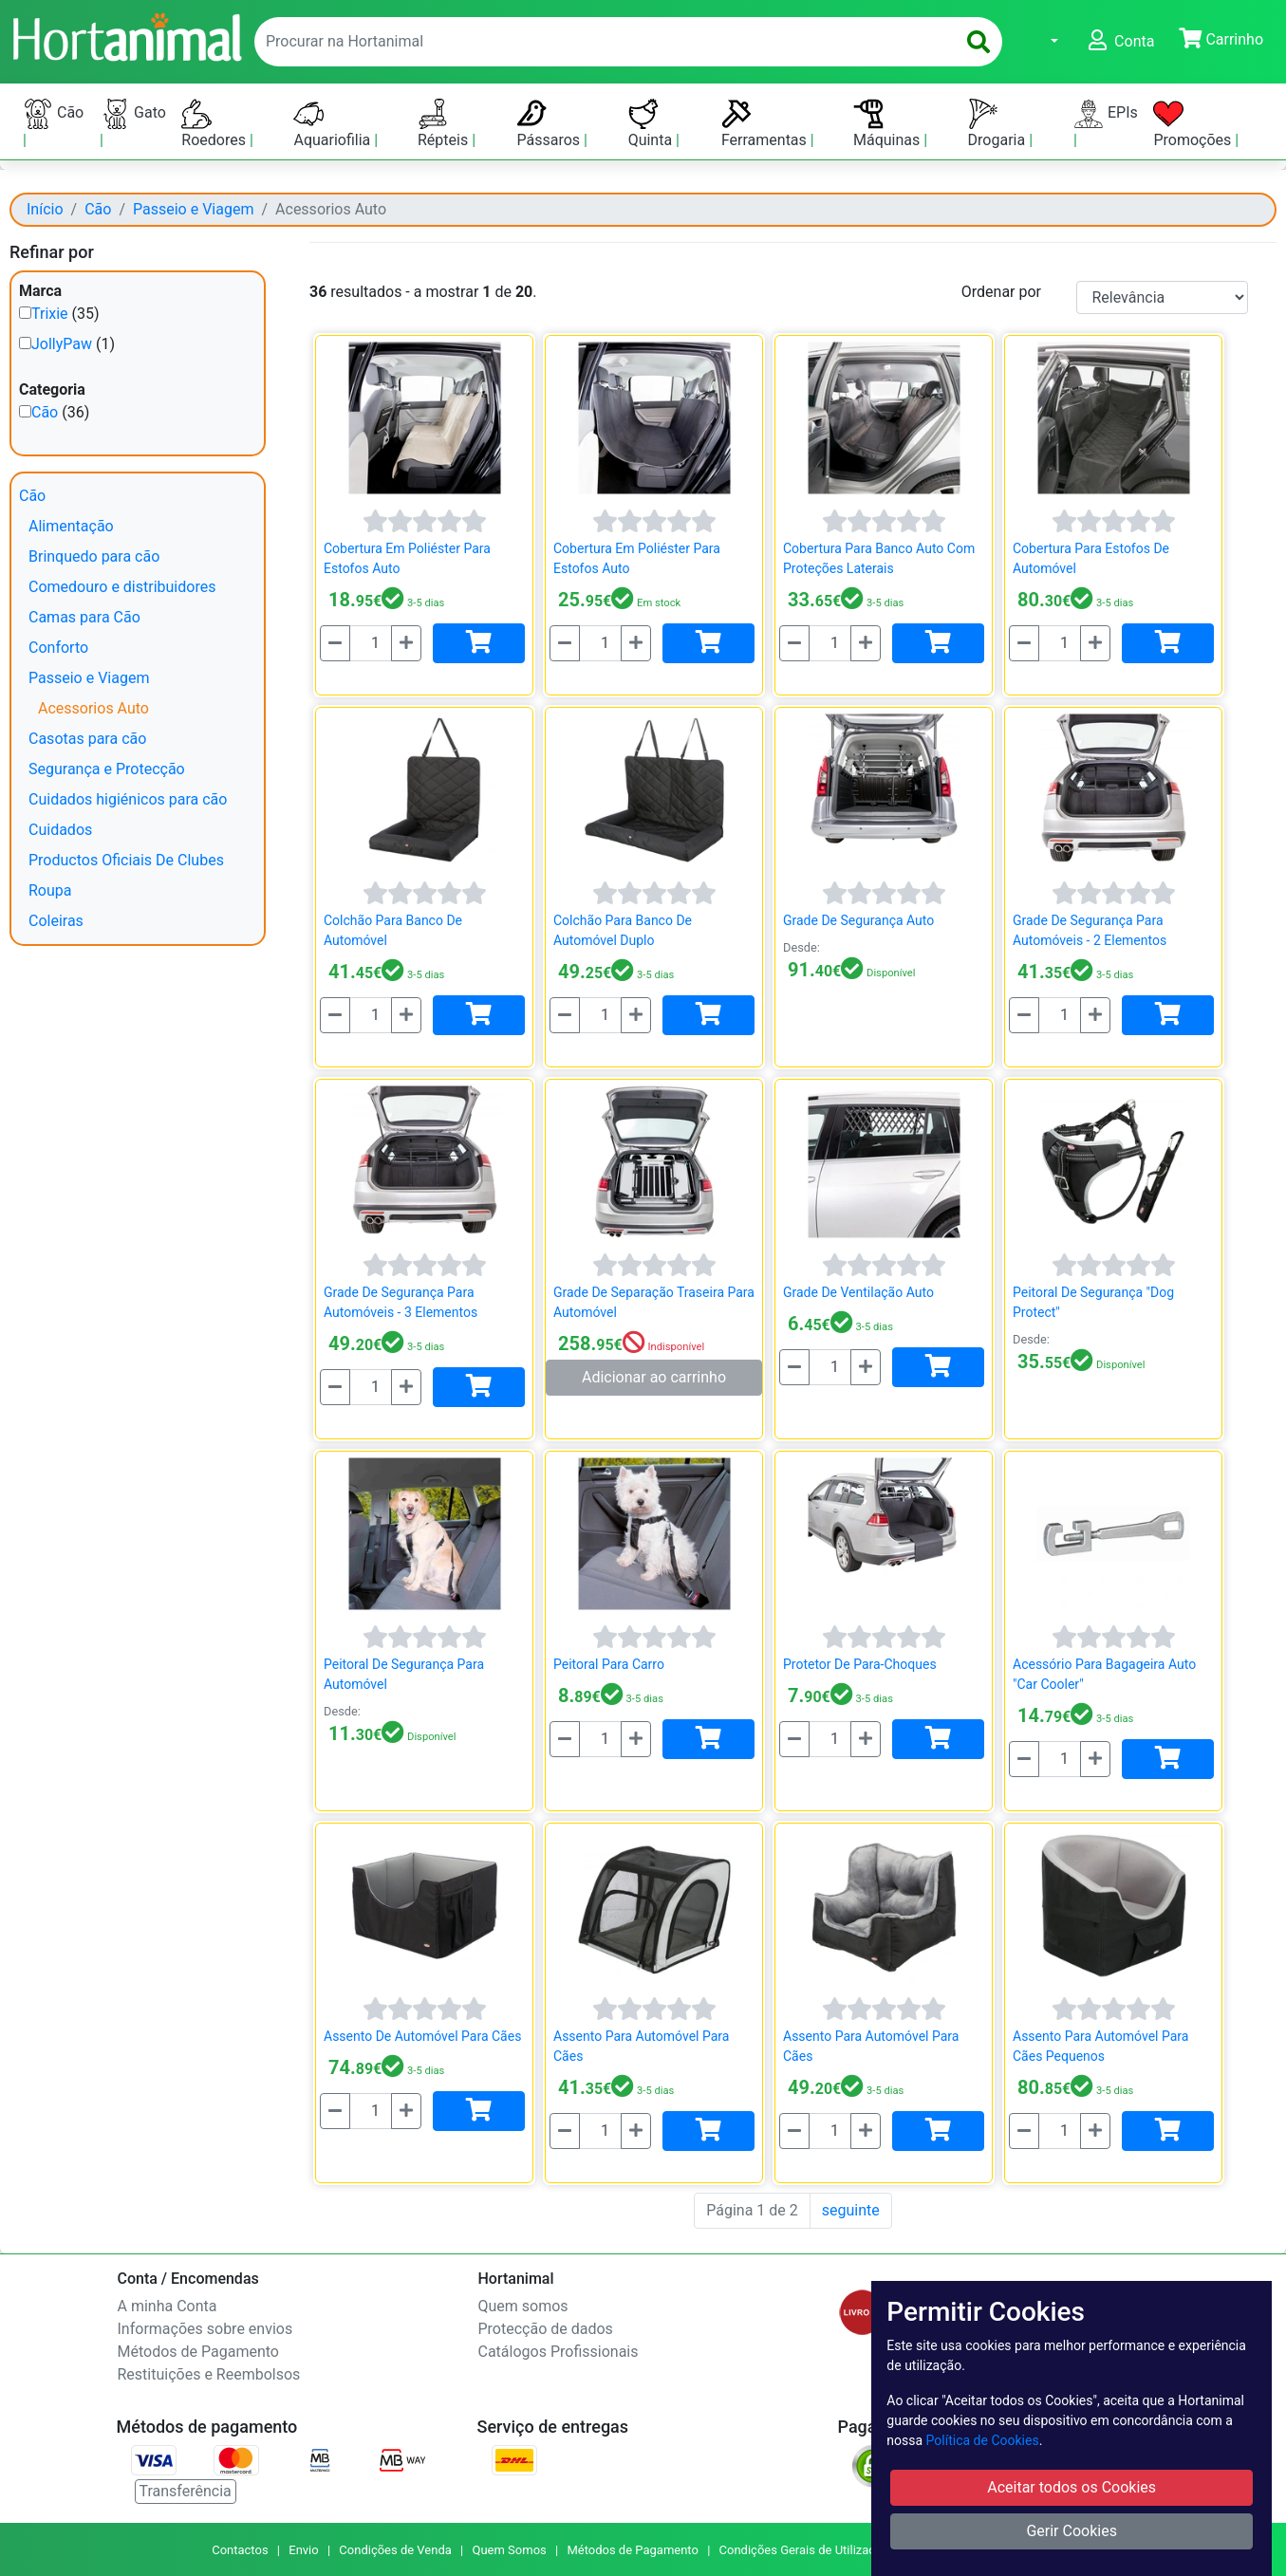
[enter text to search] (600, 41)
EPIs (1105, 114)
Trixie (49, 314)
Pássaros (551, 124)
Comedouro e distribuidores (121, 587)
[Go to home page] (126, 35)
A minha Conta (167, 2306)
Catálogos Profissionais (558, 2352)
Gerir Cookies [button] (1071, 2531)
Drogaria (999, 124)
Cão (53, 114)
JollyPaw (61, 344)
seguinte (851, 2210)
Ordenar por (1001, 292)
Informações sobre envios (205, 2329)
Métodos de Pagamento (198, 2352)
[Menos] (335, 643)
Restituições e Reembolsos (209, 2374)
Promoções (1194, 124)
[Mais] (406, 643)
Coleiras (56, 921)
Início (45, 209)
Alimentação (71, 526)
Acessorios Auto (93, 708)
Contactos (240, 2550)
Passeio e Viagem (193, 209)
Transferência (186, 2491)
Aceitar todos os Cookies (1071, 2487)
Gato (133, 114)
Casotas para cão (87, 739)
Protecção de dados (545, 2329)
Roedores (215, 124)
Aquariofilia (333, 124)
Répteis (445, 124)
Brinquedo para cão (93, 556)
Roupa (50, 890)
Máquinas (888, 124)
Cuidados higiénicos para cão (127, 799)
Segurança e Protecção (106, 769)
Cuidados (60, 830)
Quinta (652, 124)
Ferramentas (766, 124)
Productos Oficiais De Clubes (126, 860)
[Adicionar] (479, 643)
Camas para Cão (84, 617)
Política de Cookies (982, 2440)
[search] (978, 42)
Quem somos (523, 2306)
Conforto (58, 648)
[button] (1042, 42)
